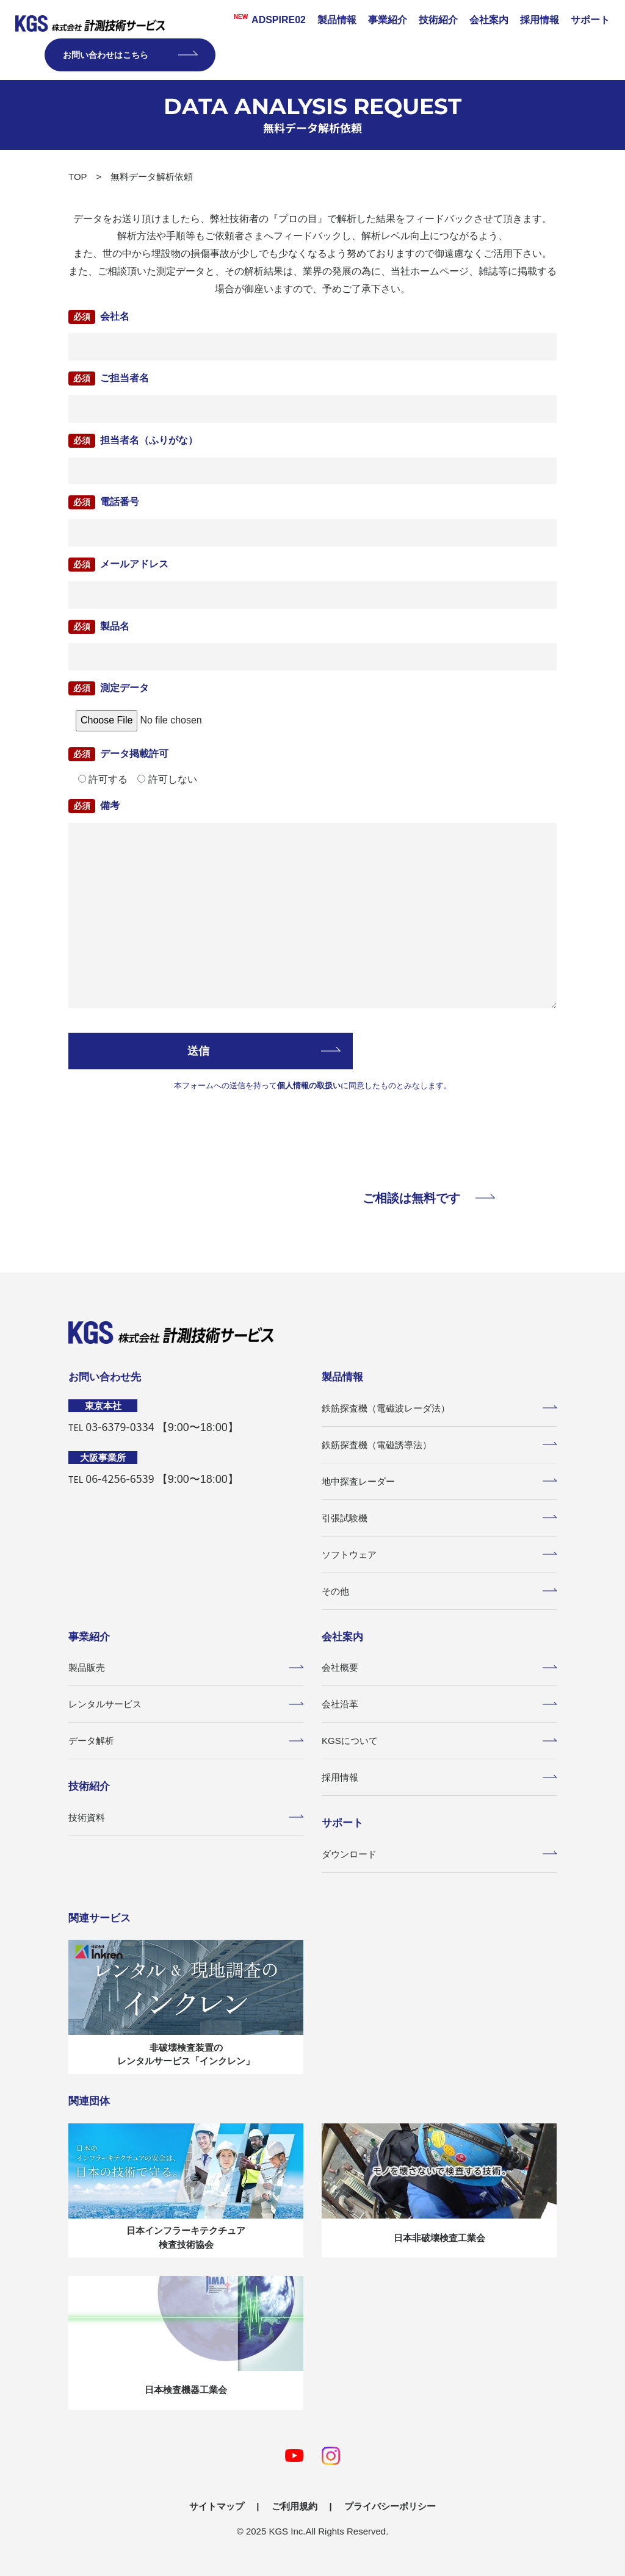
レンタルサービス (185, 1704)
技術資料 (185, 1817)
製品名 (114, 626)
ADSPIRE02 (266, 19)
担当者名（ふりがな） (149, 440)
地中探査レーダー (439, 1481)
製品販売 (185, 1667)
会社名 (114, 316)
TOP (77, 176)
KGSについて (439, 1740)
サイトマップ (216, 2506)
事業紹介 (387, 20)
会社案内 (488, 20)
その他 (439, 1591)
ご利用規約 (294, 2506)
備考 (110, 805)
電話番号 (119, 502)
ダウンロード (439, 1854)
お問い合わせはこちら (130, 55)
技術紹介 (438, 20)
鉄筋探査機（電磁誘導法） (439, 1445)
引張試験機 (439, 1518)
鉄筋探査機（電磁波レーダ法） (439, 1408)
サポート (590, 20)
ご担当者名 (124, 378)
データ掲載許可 (134, 753)
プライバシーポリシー (390, 2506)
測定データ (124, 688)
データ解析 (185, 1740)
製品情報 (336, 20)
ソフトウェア (439, 1554)
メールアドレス (134, 564)
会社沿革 (439, 1704)
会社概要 (439, 1667)
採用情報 (539, 20)
